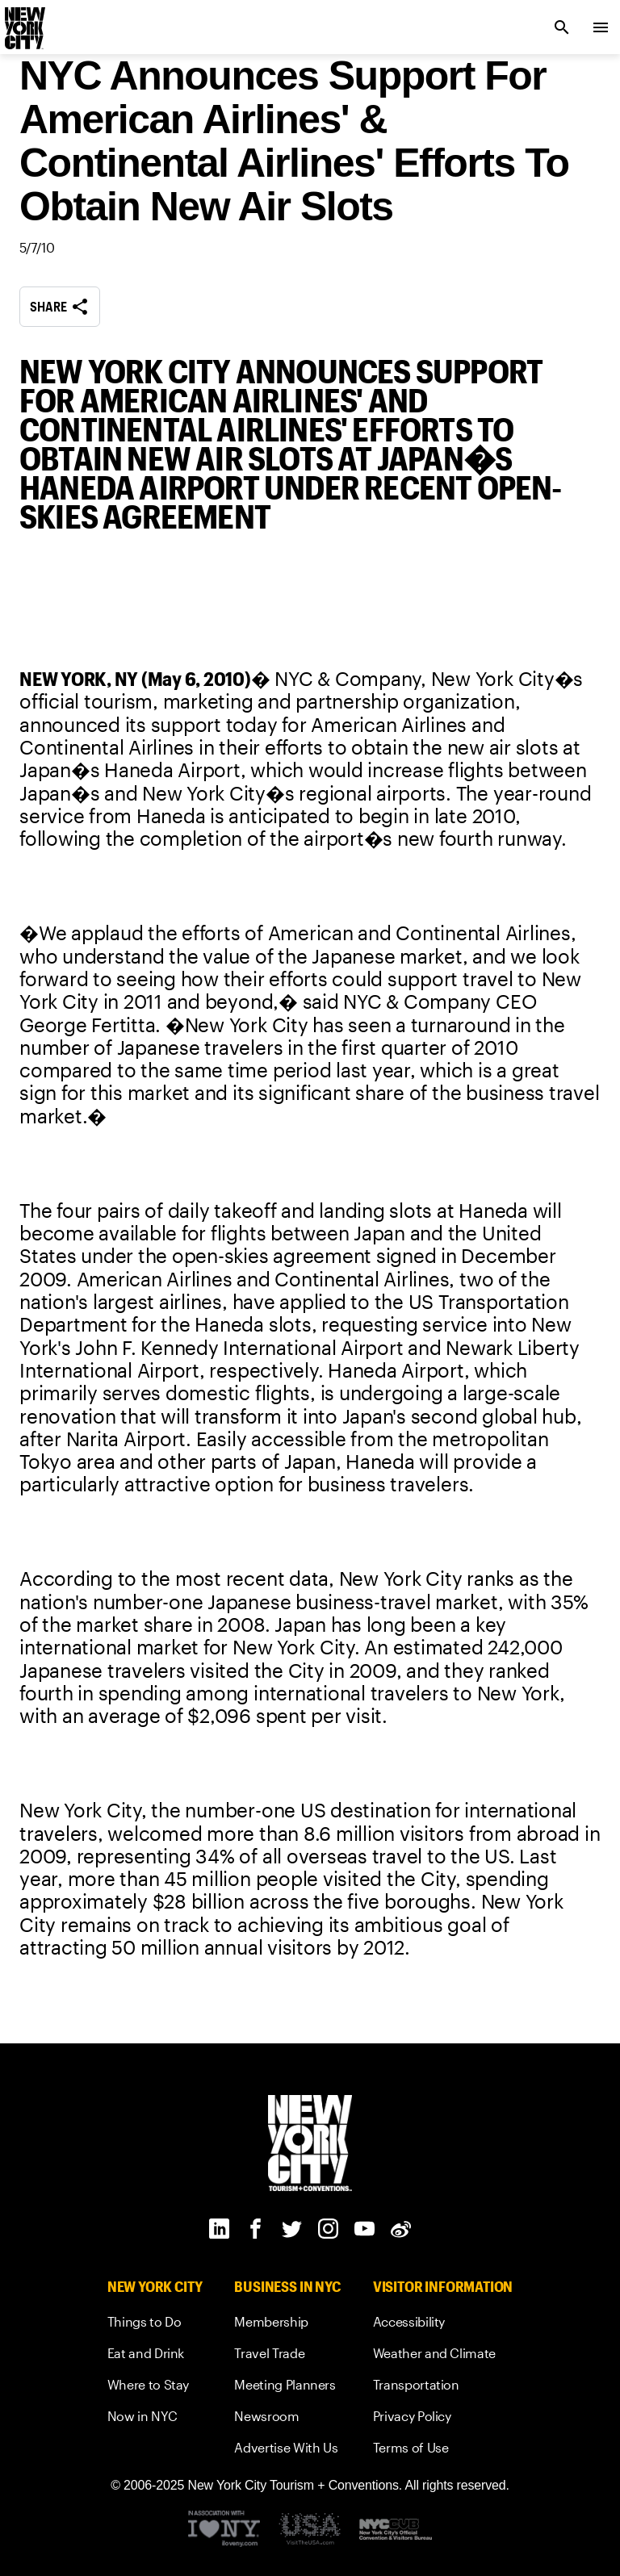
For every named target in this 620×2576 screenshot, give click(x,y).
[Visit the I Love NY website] (224, 2529)
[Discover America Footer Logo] (309, 2529)
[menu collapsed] (600, 27)
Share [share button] (60, 306)
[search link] (561, 27)
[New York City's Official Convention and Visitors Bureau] (396, 2530)
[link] (155, 2324)
